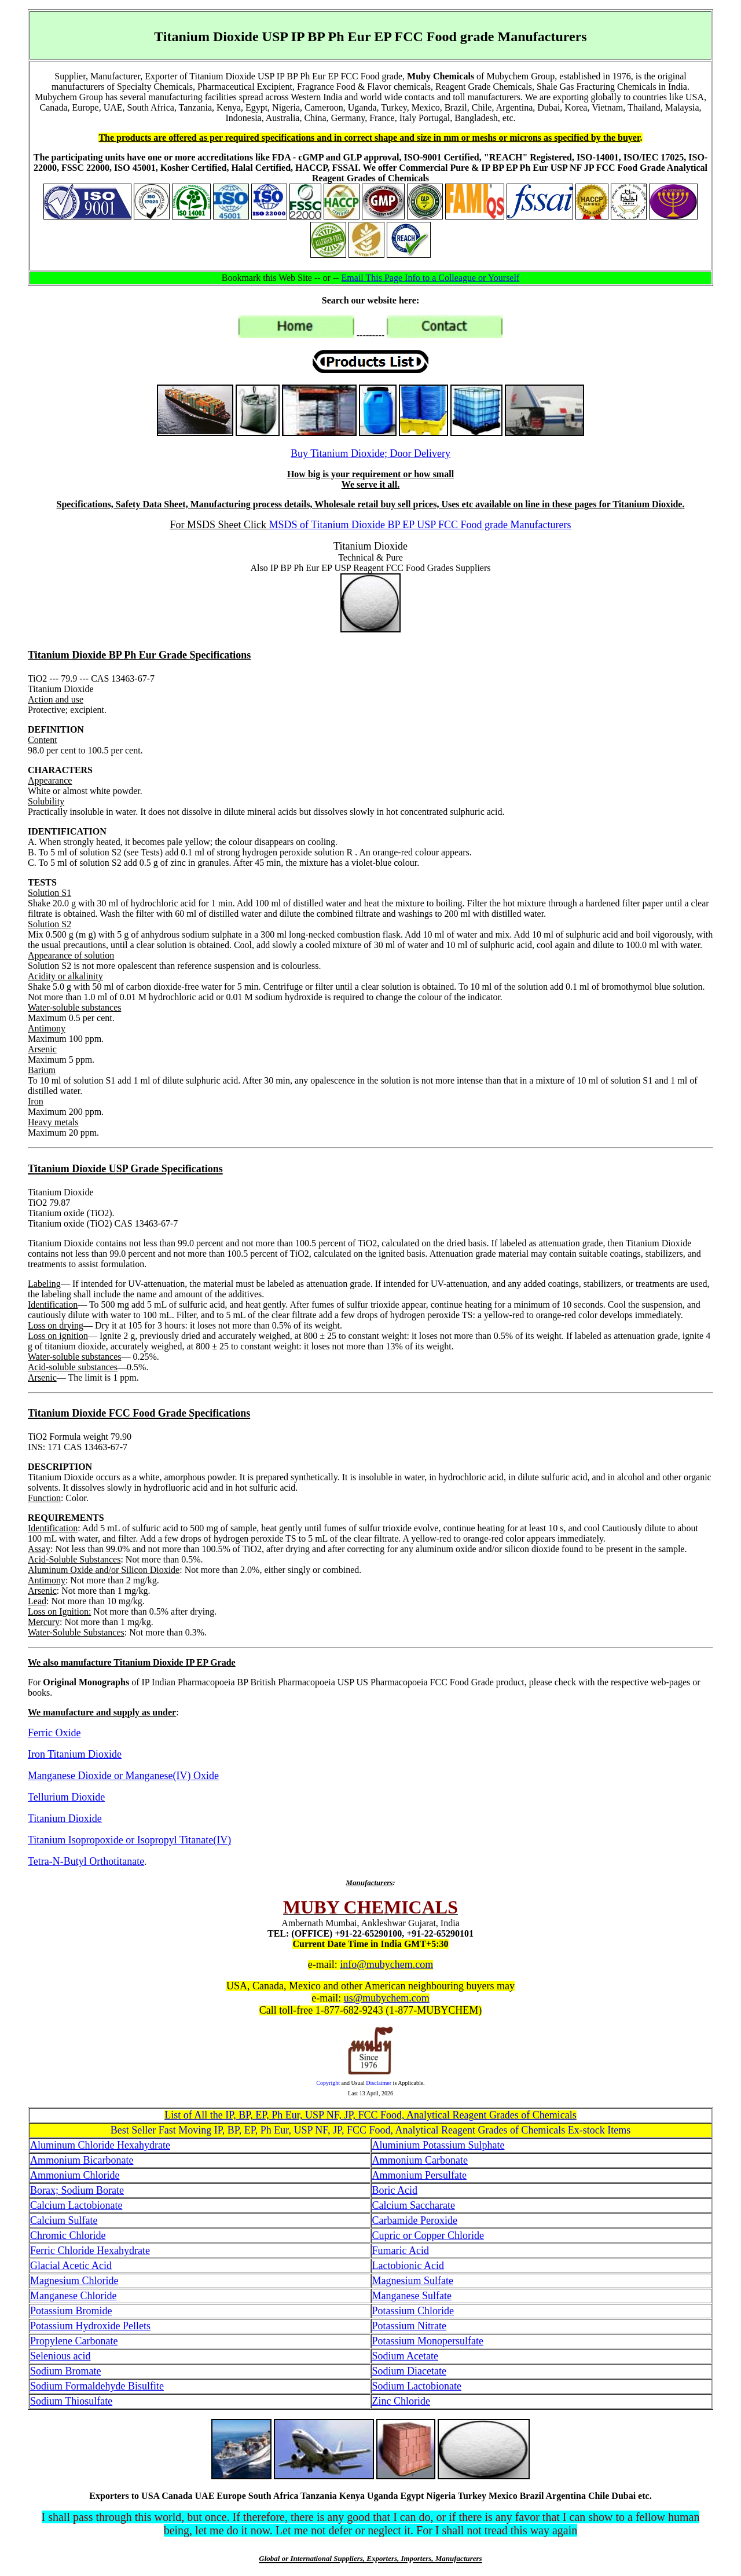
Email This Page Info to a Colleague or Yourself (431, 278)
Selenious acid (60, 2356)
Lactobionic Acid (408, 2265)
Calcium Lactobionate (76, 2205)
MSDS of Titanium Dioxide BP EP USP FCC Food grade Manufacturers (420, 524)
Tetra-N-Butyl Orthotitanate (86, 1861)
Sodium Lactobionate (416, 2386)
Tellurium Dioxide (66, 1797)
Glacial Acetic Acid (71, 2265)
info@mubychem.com (386, 1964)
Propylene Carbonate (74, 2341)
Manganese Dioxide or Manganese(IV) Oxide (123, 1775)
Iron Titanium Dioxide (75, 1754)
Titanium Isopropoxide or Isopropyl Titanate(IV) (129, 1840)
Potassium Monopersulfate (427, 2341)
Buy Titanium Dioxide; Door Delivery (370, 453)
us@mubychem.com (387, 1998)
